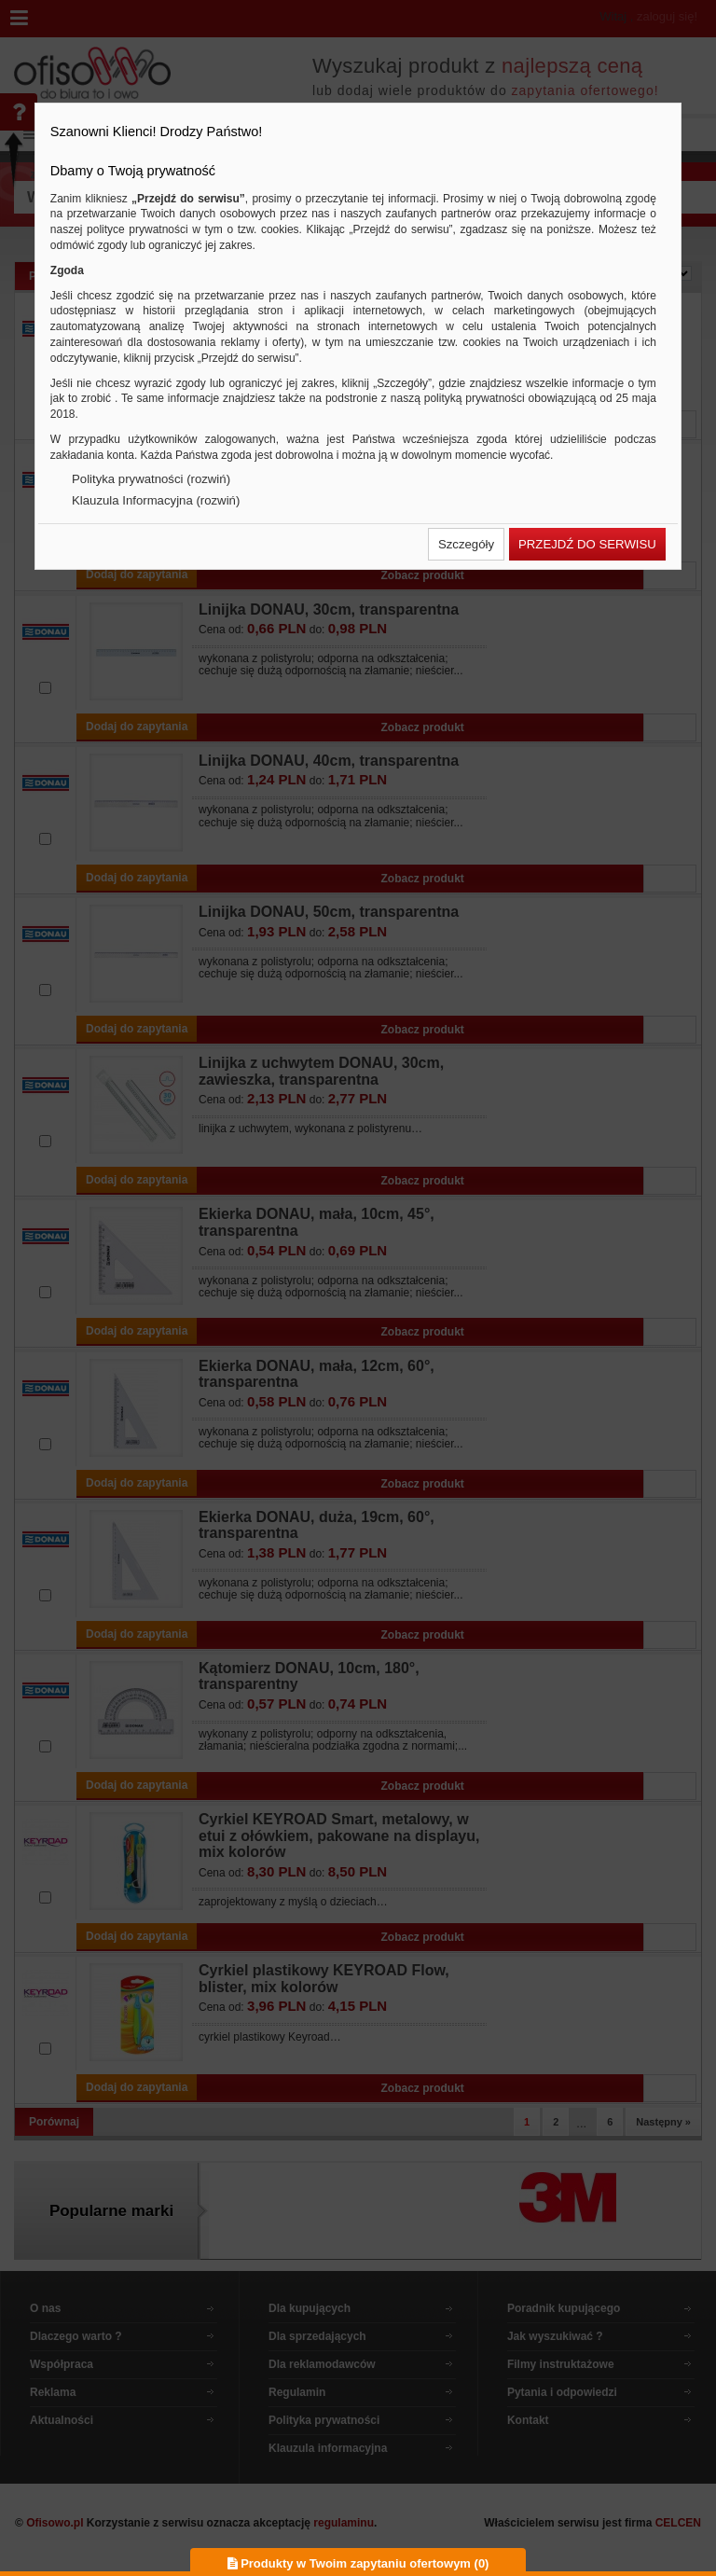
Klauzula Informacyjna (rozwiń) (156, 500)
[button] (466, 544)
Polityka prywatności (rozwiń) (151, 479)
